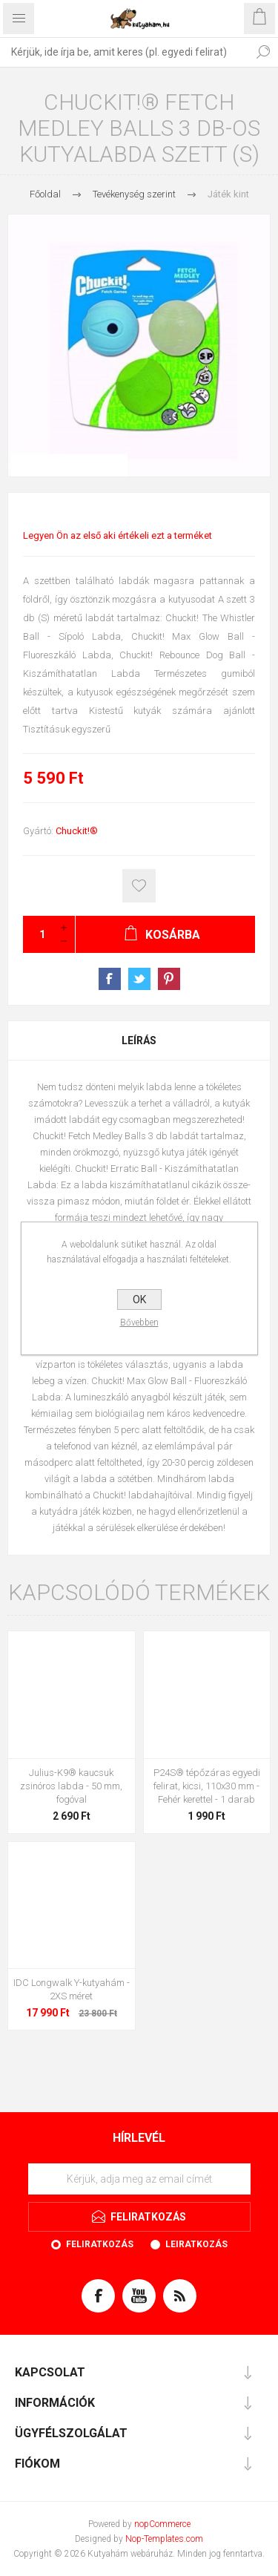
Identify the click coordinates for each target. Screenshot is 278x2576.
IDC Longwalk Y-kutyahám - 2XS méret (71, 1989)
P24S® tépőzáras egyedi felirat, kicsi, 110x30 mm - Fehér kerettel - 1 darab (206, 1786)
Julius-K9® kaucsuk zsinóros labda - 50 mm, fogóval (71, 1786)
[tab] (139, 1040)
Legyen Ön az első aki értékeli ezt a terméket (117, 535)
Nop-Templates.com (164, 2539)
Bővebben (139, 1322)
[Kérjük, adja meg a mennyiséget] (38, 934)
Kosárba (139, 885)
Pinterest (169, 979)
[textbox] (124, 52)
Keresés (263, 52)
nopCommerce (162, 2524)
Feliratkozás (99, 2244)
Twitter (139, 979)
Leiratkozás (196, 2244)
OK (139, 1299)
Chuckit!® (77, 830)
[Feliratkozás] (139, 2179)
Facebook (110, 979)
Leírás (139, 1040)
